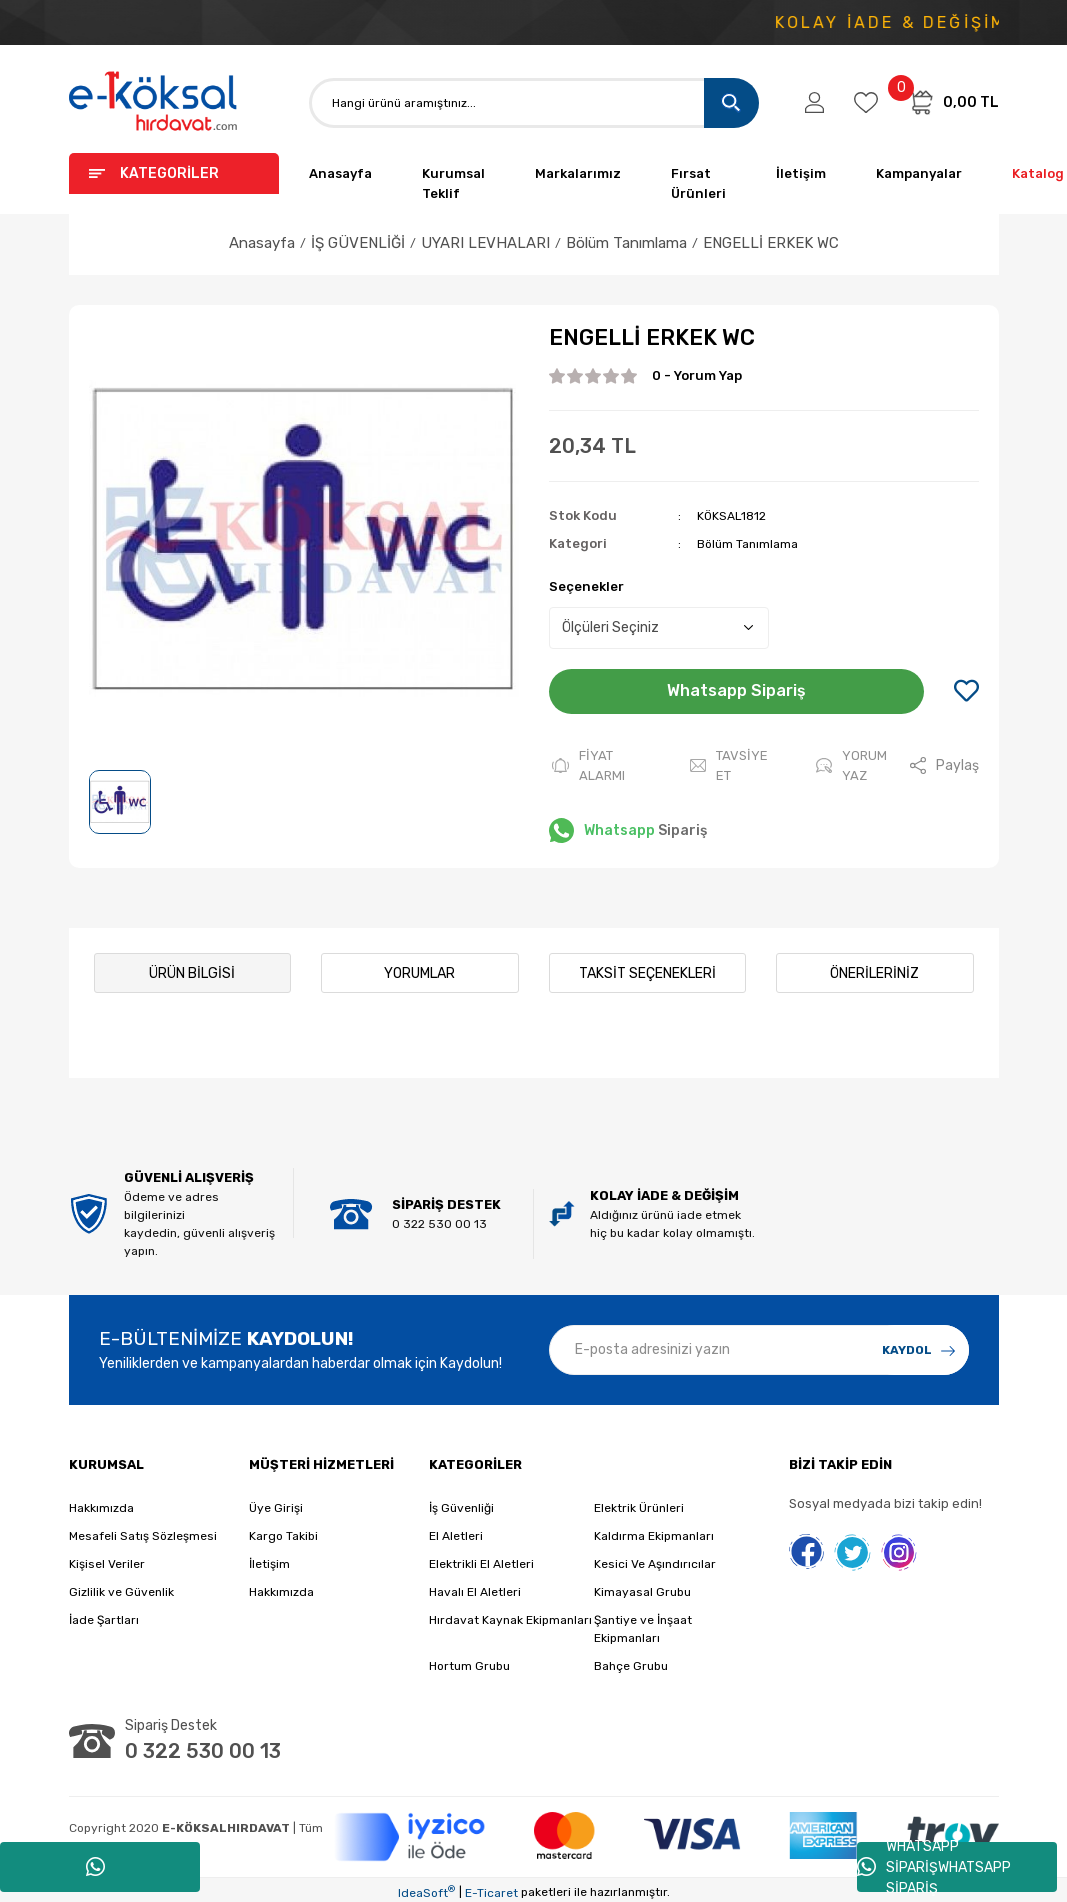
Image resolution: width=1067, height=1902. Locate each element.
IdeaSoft (426, 1888)
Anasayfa (340, 173)
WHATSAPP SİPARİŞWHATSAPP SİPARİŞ (934, 1867)
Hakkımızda (101, 1504)
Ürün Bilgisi (192, 968)
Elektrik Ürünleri (639, 1504)
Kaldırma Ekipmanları (654, 1532)
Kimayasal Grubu (642, 1588)
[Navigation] (174, 173)
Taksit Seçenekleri (647, 968)
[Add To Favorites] (966, 692)
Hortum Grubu (469, 1662)
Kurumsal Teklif (453, 183)
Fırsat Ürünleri (698, 183)
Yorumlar (419, 968)
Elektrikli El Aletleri (481, 1560)
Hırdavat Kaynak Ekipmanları (510, 1616)
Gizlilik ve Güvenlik (121, 1588)
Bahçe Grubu (631, 1662)
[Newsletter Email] (759, 1345)
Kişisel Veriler (107, 1560)
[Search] (534, 103)
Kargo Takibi (283, 1532)
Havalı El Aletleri (475, 1588)
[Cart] (953, 102)
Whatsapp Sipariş (736, 690)
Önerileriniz (874, 968)
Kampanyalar (919, 173)
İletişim (801, 173)
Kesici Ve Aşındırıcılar (655, 1560)
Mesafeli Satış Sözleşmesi (143, 1532)
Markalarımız (578, 173)
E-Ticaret (491, 1888)
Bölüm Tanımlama (747, 544)
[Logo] (154, 102)
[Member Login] (814, 103)
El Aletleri (456, 1532)
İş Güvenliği (461, 1504)
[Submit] (919, 1345)
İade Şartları (104, 1616)
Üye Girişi (276, 1504)
